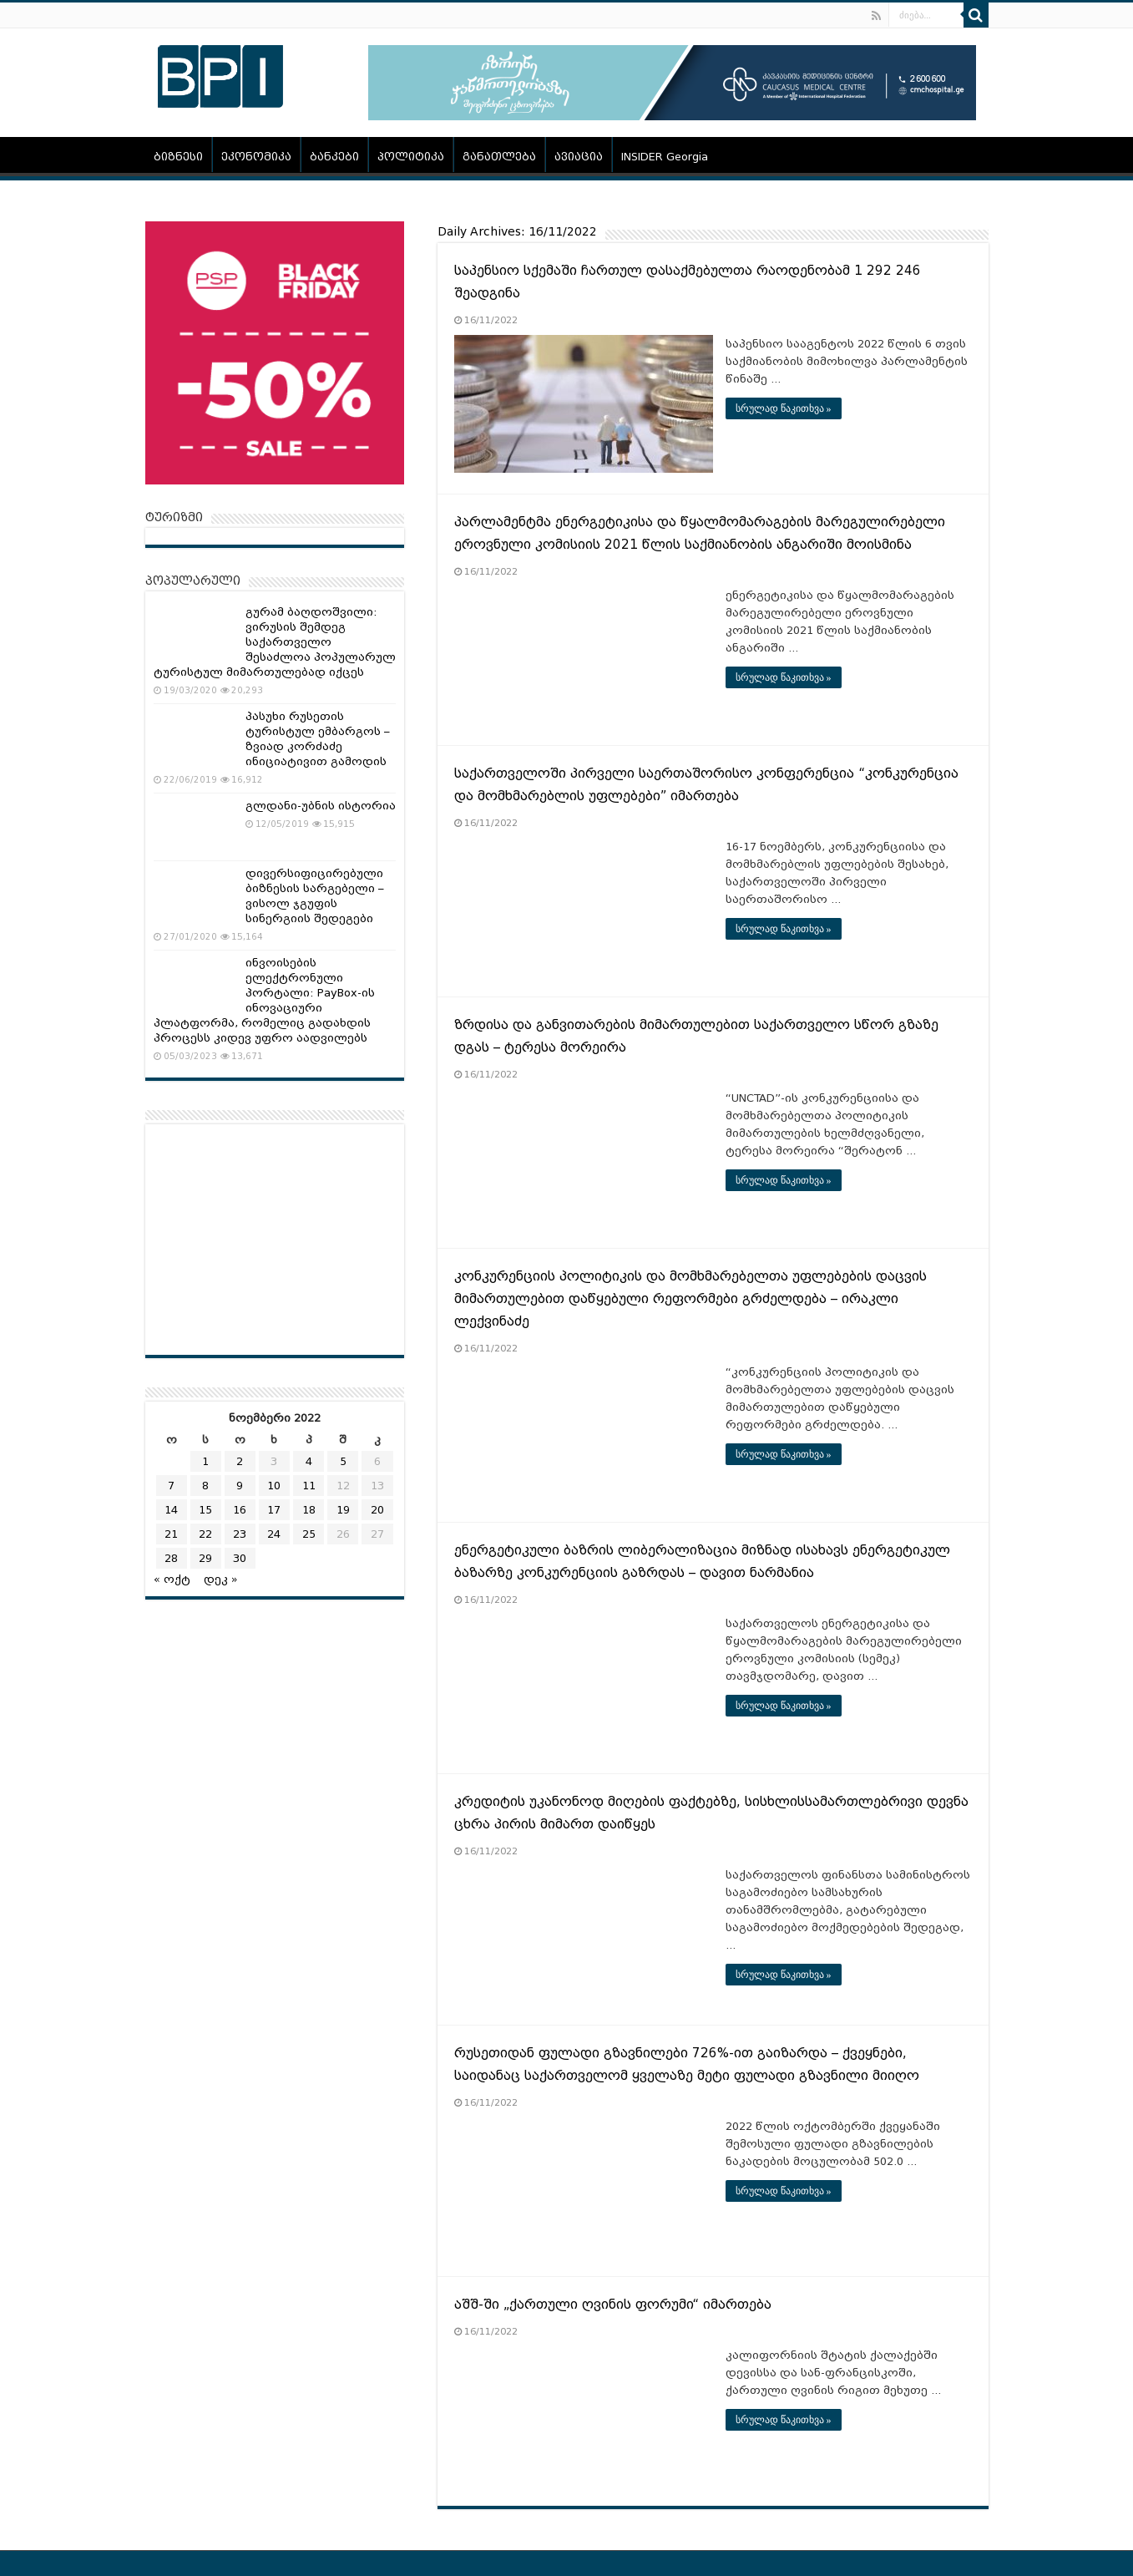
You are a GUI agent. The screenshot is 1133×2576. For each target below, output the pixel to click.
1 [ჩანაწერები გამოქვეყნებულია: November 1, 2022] (205, 1461)
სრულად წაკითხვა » (784, 408)
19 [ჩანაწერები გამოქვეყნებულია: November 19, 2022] (343, 1510)
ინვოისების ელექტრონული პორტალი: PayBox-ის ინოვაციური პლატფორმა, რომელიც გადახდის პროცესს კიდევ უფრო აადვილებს (264, 1000)
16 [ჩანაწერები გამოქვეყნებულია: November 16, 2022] (239, 1510)
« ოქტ (172, 1579)
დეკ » (221, 1579)
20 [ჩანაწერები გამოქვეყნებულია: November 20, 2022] (377, 1510)
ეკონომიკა (256, 157)
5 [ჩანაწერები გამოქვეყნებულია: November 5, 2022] (343, 1461)
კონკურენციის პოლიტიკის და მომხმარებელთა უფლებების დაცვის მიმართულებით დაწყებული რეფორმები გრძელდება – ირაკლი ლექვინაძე (690, 1299)
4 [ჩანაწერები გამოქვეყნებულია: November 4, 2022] (309, 1461)
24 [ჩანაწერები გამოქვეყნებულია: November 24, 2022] (274, 1534)
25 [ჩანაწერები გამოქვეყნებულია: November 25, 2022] (309, 1534)
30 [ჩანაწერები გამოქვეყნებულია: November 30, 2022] (239, 1558)
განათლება (499, 157)
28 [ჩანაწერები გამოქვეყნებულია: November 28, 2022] (171, 1558)
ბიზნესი (178, 157)
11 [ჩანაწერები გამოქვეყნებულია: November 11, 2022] (309, 1485)
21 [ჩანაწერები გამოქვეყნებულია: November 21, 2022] (171, 1534)
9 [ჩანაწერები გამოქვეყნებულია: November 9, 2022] (239, 1485)
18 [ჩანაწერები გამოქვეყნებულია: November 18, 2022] (309, 1510)
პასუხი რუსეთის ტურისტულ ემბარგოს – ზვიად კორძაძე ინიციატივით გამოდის (317, 738)
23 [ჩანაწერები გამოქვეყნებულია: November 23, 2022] (239, 1534)
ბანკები (334, 157)
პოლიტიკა (410, 157)
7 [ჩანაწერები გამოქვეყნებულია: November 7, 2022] (171, 1485)
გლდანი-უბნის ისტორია (320, 806)
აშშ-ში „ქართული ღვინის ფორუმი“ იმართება (612, 2304)
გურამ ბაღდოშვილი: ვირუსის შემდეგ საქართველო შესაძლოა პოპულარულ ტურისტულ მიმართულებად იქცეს (275, 642)
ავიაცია (578, 157)
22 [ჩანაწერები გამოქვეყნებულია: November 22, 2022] (205, 1534)
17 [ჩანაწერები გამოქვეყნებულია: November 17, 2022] (274, 1510)
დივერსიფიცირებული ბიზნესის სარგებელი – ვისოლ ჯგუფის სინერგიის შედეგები (314, 895)
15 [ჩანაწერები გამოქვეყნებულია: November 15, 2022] (205, 1510)
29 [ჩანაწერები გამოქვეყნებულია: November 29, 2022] (205, 1558)
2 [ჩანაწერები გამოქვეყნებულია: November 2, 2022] (239, 1461)
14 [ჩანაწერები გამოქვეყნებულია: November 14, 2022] (171, 1510)
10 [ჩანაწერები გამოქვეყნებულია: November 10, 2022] (274, 1485)
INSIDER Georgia (664, 157)
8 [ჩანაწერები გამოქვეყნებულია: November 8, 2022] (205, 1485)
